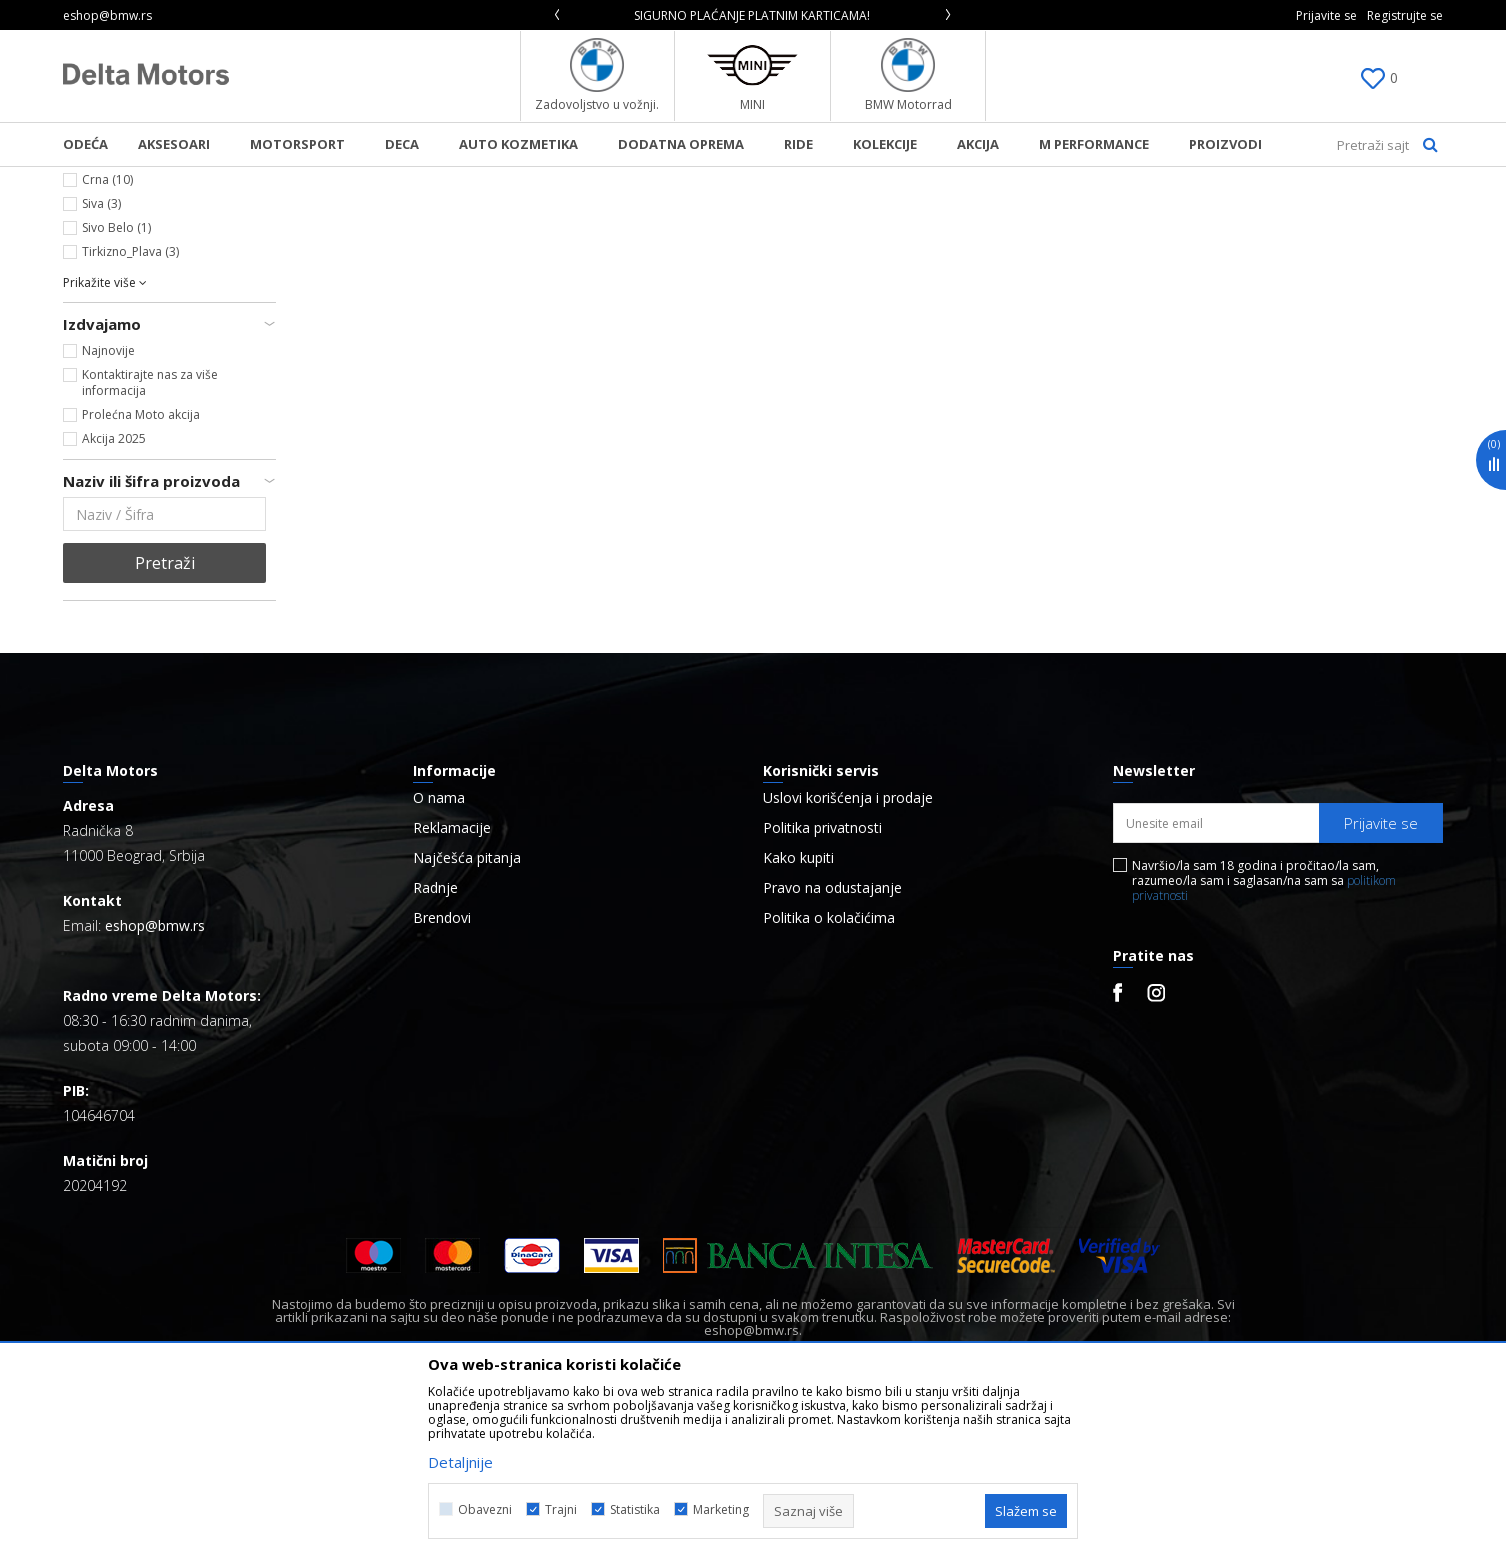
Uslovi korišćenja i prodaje (848, 965)
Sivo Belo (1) (116, 394)
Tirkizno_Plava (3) (130, 418)
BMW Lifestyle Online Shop (144, 180)
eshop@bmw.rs (155, 1092)
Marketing (721, 1509)
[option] (753, 15)
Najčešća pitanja (467, 1025)
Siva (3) (101, 370)
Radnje (435, 1055)
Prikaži (1230, 213)
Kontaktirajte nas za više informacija (150, 549)
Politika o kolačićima (829, 1085)
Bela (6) (103, 322)
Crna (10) (107, 346)
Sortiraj (1049, 213)
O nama (439, 965)
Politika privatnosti (822, 995)
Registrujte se (1405, 15)
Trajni (561, 1509)
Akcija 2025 (114, 605)
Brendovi (442, 1085)
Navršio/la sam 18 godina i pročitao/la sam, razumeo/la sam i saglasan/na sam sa (1264, 1047)
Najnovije (108, 517)
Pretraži (165, 730)
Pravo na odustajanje (832, 1055)
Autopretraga (950, 213)
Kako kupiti (798, 1025)
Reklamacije (452, 995)
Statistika (635, 1509)
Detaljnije (460, 1462)
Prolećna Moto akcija (141, 581)
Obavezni (485, 1509)
